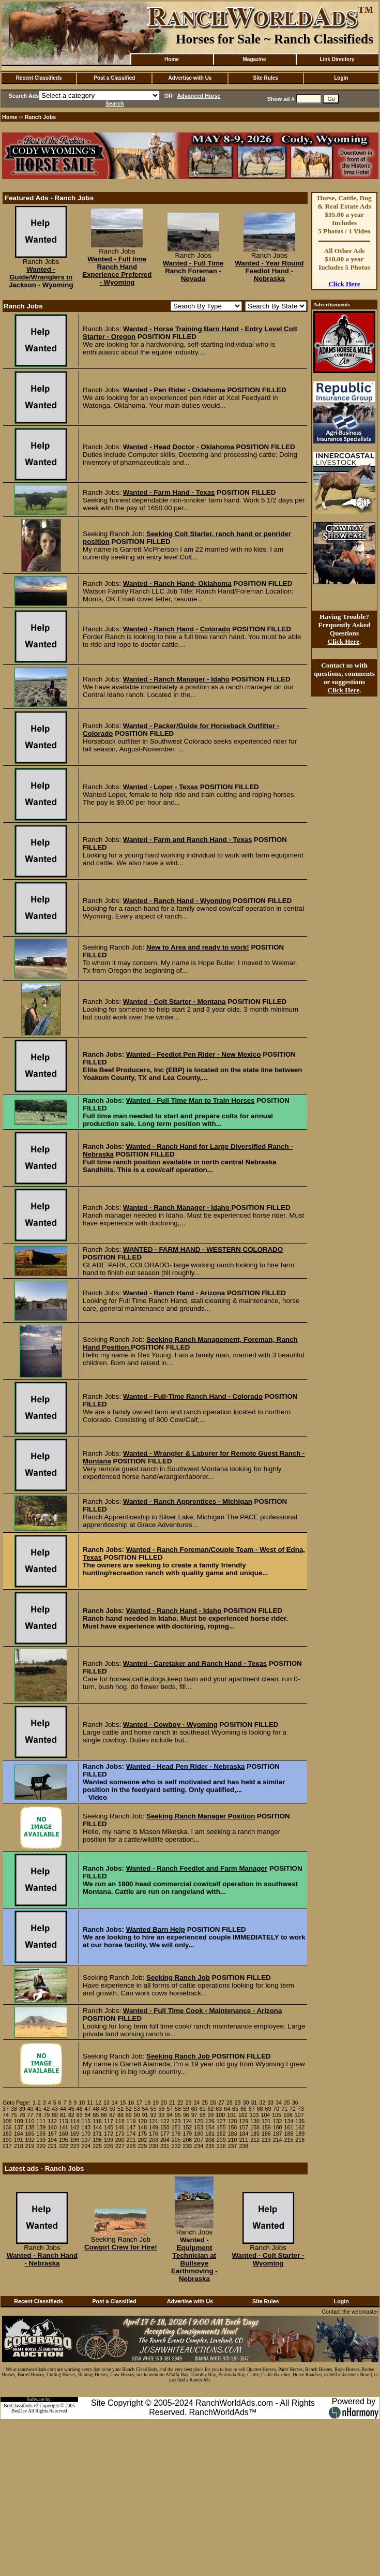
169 (75, 2133)
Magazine (254, 59)
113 (63, 2121)
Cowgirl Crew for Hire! (120, 2247)
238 (243, 2146)
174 (131, 2133)
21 (172, 2102)
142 (75, 2127)
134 (289, 2121)
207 (198, 2140)
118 (120, 2121)
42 (46, 2109)
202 (142, 2140)
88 (120, 2115)
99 (210, 2115)
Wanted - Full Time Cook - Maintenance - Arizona (202, 2011)
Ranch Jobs (40, 117)
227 (120, 2146)
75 (14, 2115)
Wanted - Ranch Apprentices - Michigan (187, 1501)
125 (198, 2121)
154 (210, 2127)
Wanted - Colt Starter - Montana (174, 1001)
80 (55, 2115)
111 (40, 2121)
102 (243, 2115)
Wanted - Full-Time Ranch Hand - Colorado (193, 1396)
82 (71, 2115)
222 (63, 2146)
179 (187, 2133)
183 (232, 2133)
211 (243, 2140)
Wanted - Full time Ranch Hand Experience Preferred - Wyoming (116, 270)
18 (147, 2102)
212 (255, 2140)
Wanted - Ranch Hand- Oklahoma (177, 583)
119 (131, 2121)
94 (169, 2115)
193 (40, 2140)
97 (194, 2115)
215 (289, 2140)
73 (301, 2109)
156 (232, 2127)
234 (198, 2146)
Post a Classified (114, 78)
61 (203, 2109)
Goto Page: (17, 2102)
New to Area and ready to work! (197, 947)
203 (153, 2140)
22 (180, 2102)
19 (156, 2102)
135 (300, 2121)
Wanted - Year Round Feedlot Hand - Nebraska (269, 271)
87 (112, 2115)
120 (142, 2121)
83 (80, 2115)
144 (97, 2127)
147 (131, 2127)
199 (108, 2140)
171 (97, 2133)
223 (75, 2146)
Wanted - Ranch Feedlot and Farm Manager (197, 1868)
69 (268, 2109)
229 (142, 2146)
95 (178, 2115)
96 (186, 2115)
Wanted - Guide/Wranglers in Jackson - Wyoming (41, 277)
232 (176, 2146)
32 (262, 2102)
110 (30, 2121)
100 (220, 2115)
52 (129, 2109)
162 (300, 2127)
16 (131, 2102)
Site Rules (265, 78)
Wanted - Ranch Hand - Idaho (174, 1611)
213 (266, 2140)
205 (176, 2140)
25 (205, 2102)
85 (96, 2115)
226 (108, 2146)
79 (46, 2115)
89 (129, 2115)
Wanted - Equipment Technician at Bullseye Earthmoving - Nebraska (194, 2259)
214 (277, 2140)
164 (18, 2133)
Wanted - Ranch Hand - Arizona (174, 1293)
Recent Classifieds (39, 78)
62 (210, 2109)
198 (97, 2140)
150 (165, 2127)
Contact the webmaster (350, 2311)
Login (341, 78)
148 (142, 2127)
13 (106, 2102)
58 (178, 2109)
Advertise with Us (190, 78)
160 (277, 2127)
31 (254, 2102)
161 (289, 2127)
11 (90, 2102)
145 (108, 2127)
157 (243, 2127)
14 (115, 2102)
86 (104, 2115)
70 (276, 2109)
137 (18, 2127)
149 (153, 2127)
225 (97, 2146)
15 (123, 2102)
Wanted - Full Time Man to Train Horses (190, 1100)
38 (14, 2109)
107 (299, 2115)
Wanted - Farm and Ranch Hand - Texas (187, 839)
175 (142, 2133)
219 (30, 2146)
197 (85, 2140)
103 (254, 2115)
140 (52, 2127)
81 (63, 2115)
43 (55, 2109)
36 (295, 2102)
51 (120, 2109)
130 (255, 2121)
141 (63, 2127)
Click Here (344, 284)
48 (96, 2109)
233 (187, 2146)
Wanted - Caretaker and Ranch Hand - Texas (195, 1663)
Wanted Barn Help (155, 1929)
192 (30, 2140)
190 (7, 2140)
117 (108, 2121)
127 (221, 2121)
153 (198, 2127)
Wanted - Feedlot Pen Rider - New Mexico (193, 1054)
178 (176, 2133)
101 (231, 2115)
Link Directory (337, 59)
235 (210, 2146)
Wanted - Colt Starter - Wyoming (268, 2259)
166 (40, 2133)
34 (279, 2102)
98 (203, 2115)
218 (18, 2146)
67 (252, 2109)
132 (277, 2121)
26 (213, 2102)
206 (187, 2140)
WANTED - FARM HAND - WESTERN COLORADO (203, 1249)
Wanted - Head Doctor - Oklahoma (178, 447)
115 (85, 2121)
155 (221, 2127)
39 (22, 2109)
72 (293, 2109)
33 (270, 2102)
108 (7, 2121)
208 (210, 2140)
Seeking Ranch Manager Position (200, 1816)
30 (246, 2102)
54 (145, 2109)
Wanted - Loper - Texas (160, 787)
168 (63, 2133)
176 (153, 2133)
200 (120, 2140)
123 (176, 2121)
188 (289, 2133)
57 (169, 2109)
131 (266, 2121)
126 (210, 2121)
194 (52, 2140)
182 (221, 2133)
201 (131, 2140)
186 (266, 2133)
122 (165, 2121)
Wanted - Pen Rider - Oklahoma (174, 390)
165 (30, 2133)
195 (63, 2140)
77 (30, 2115)
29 (238, 2102)
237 (232, 2146)
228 (131, 2146)
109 (18, 2121)
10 (82, 2102)
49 (104, 2109)
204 (165, 2140)
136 (7, 2127)
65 (235, 2109)
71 (284, 2109)
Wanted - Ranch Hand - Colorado (177, 629)
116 (97, 2121)
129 (243, 2121)
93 (161, 2115)
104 (265, 2115)
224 (85, 2146)
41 (38, 2109)
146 (120, 2127)
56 (161, 2109)
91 (145, 2115)
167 (52, 2133)
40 (30, 2109)
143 (85, 2127)
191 (18, 2140)
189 (300, 2133)
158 (255, 2127)
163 (7, 2133)
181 (210, 2133)
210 (232, 2140)
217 (7, 2146)
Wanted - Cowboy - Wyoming (170, 1724)
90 (137, 2115)
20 (164, 2102)
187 (277, 2133)
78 (38, 2115)
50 (112, 2109)
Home (171, 59)
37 (6, 2109)
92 (153, 2115)
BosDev (19, 2411)
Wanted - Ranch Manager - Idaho (176, 679)
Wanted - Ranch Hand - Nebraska (42, 2259)
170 (85, 2133)
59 (186, 2109)
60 (194, 2109)
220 (40, 2146)
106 (288, 2115)
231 (165, 2146)
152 (187, 2127)
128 (232, 2121)
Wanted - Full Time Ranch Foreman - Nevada (193, 271)
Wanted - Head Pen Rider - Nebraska (185, 1766)
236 (221, 2146)
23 (189, 2102)
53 (137, 2109)
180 (198, 2133)
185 (255, 2133)
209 (221, 2140)
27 (221, 2102)
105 (276, 2115)
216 (300, 2140)
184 (243, 2133)
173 (120, 2133)
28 (229, 2102)
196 (75, 2140)
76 (22, 2115)
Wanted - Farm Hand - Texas (169, 492)
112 (52, 2121)
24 (196, 2102)
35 (287, 2102)
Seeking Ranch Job (178, 1977)
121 (153, 2121)
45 (71, 2109)
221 (52, 2146)
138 (30, 2127)
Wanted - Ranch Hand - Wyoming (177, 901)
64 (227, 2109)
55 (153, 2109)
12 (98, 2102)
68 (260, 2109)
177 (165, 2133)
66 (243, 2109)
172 (108, 2133)
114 (75, 2121)
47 (88, 2109)
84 (88, 2115)
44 (63, 2109)
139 (40, 2127)
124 (187, 2121)
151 (176, 2127)
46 (80, 2109)
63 (219, 2109)
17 (139, 2102)
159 (266, 2127)
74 (6, 2115)
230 (153, 2146)
